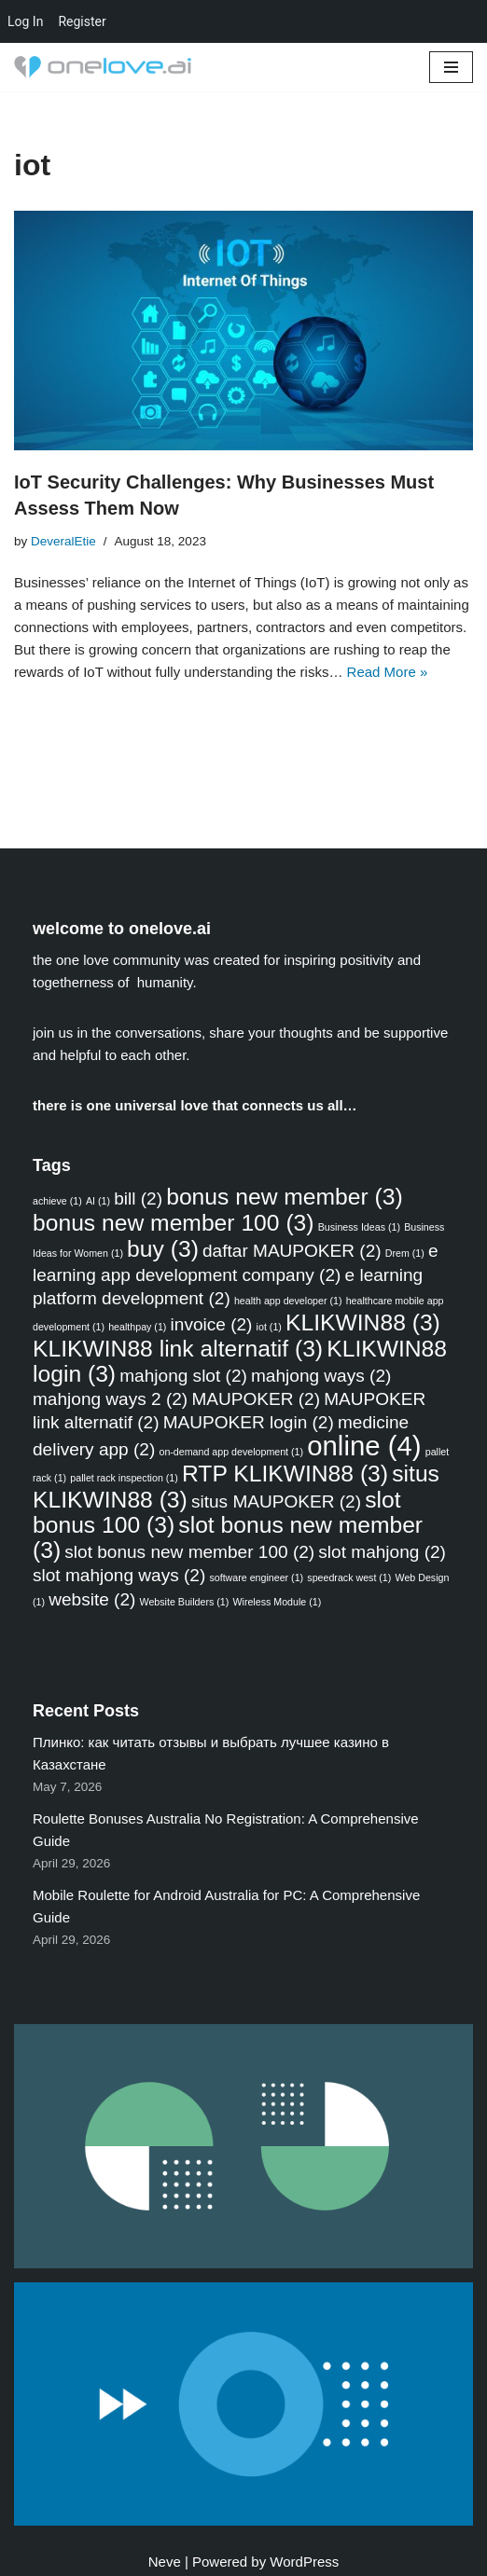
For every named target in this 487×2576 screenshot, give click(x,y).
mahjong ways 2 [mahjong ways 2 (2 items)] (110, 1399)
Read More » (387, 672)
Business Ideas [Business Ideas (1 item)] (359, 1227)
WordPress (304, 2561)
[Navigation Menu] (451, 67)
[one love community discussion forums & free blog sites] (107, 67)
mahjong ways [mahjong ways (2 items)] (321, 1375)
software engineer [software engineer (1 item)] (256, 1577)
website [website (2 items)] (92, 1599)
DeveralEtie (63, 541)
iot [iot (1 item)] (269, 1326)
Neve (164, 2561)
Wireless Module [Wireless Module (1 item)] (276, 1601)
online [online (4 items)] (364, 1445)
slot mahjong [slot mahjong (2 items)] (382, 1552)
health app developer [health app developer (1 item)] (288, 1300)
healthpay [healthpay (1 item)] (137, 1326)
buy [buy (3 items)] (163, 1248)
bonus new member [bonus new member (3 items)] (284, 1196)
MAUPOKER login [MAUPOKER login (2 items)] (248, 1422)
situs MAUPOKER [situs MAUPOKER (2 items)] (276, 1501)
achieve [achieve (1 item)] (57, 1200)
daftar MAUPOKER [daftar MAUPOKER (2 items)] (292, 1250)
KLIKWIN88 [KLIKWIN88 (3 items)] (362, 1322)
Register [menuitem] (81, 21)
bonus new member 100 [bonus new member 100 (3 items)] (173, 1222)
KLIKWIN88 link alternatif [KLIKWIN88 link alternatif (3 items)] (178, 1348)
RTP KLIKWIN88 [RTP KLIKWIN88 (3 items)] (285, 1473)
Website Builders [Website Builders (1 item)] (185, 1601)
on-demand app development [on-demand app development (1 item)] (231, 1451)
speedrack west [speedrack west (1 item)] (349, 1577)
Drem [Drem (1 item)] (404, 1253)
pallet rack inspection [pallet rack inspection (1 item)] (124, 1477)
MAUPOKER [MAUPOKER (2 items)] (255, 1399)
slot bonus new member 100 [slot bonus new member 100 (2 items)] (189, 1552)
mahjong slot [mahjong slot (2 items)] (183, 1375)
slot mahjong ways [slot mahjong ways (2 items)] (119, 1575)
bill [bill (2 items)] (138, 1198)
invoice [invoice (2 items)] (212, 1324)
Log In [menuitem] (25, 21)
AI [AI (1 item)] (98, 1200)
